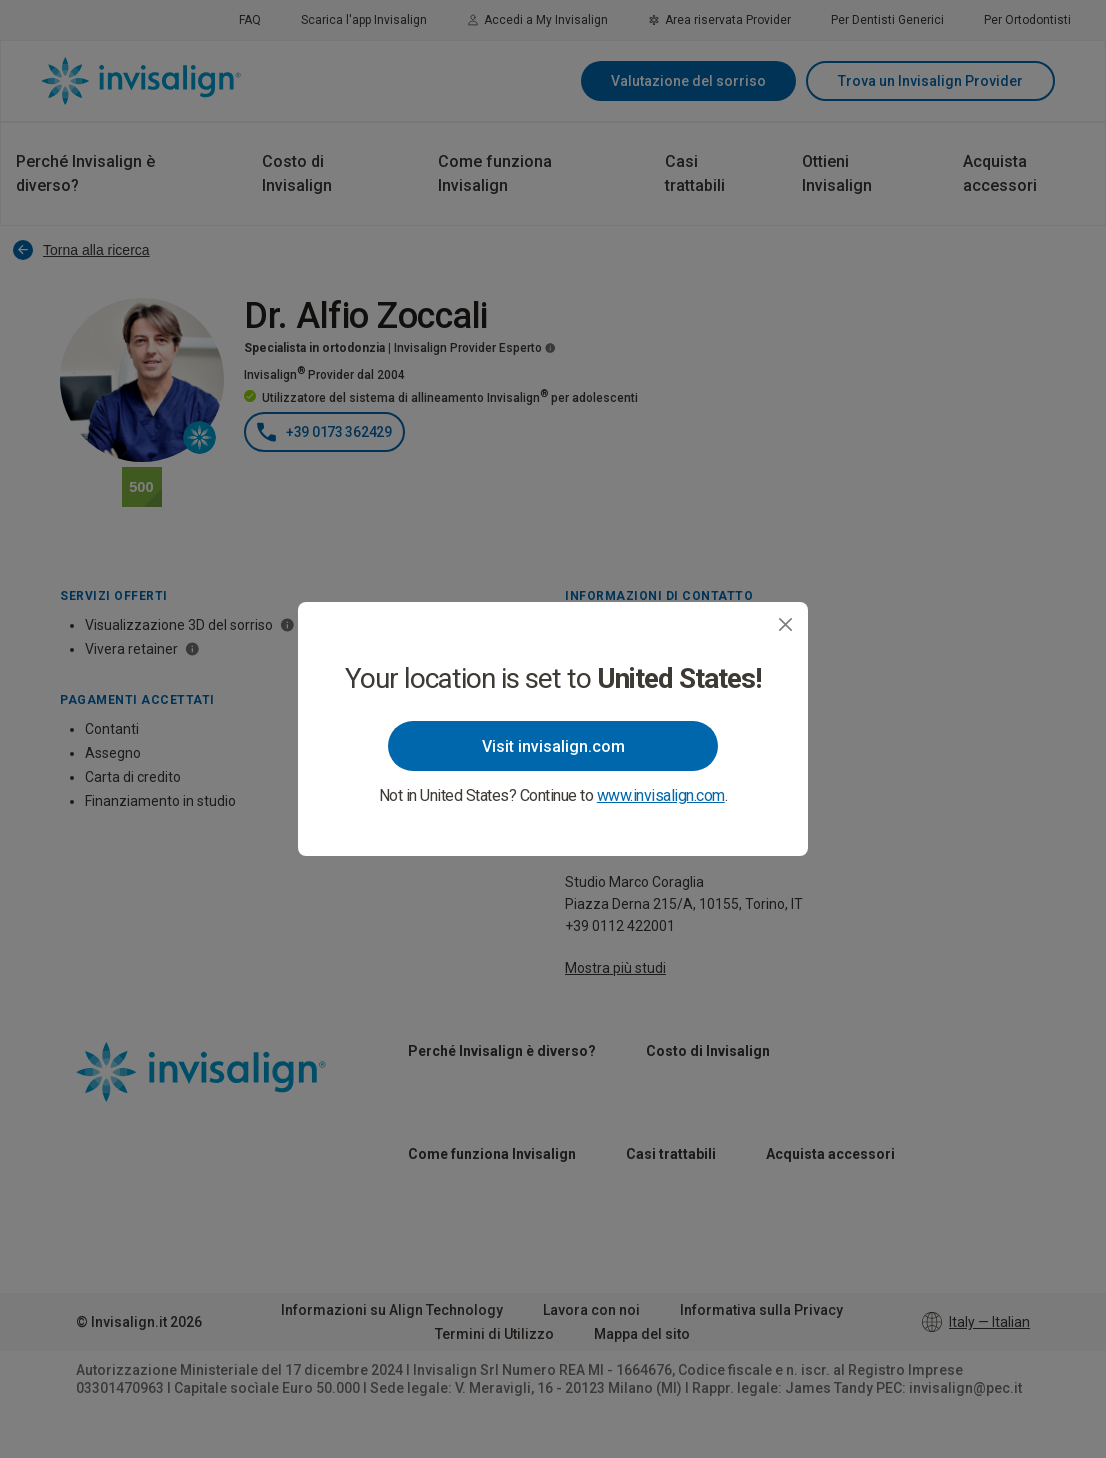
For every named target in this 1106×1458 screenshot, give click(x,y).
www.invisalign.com (661, 795)
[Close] (785, 624)
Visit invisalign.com (553, 746)
